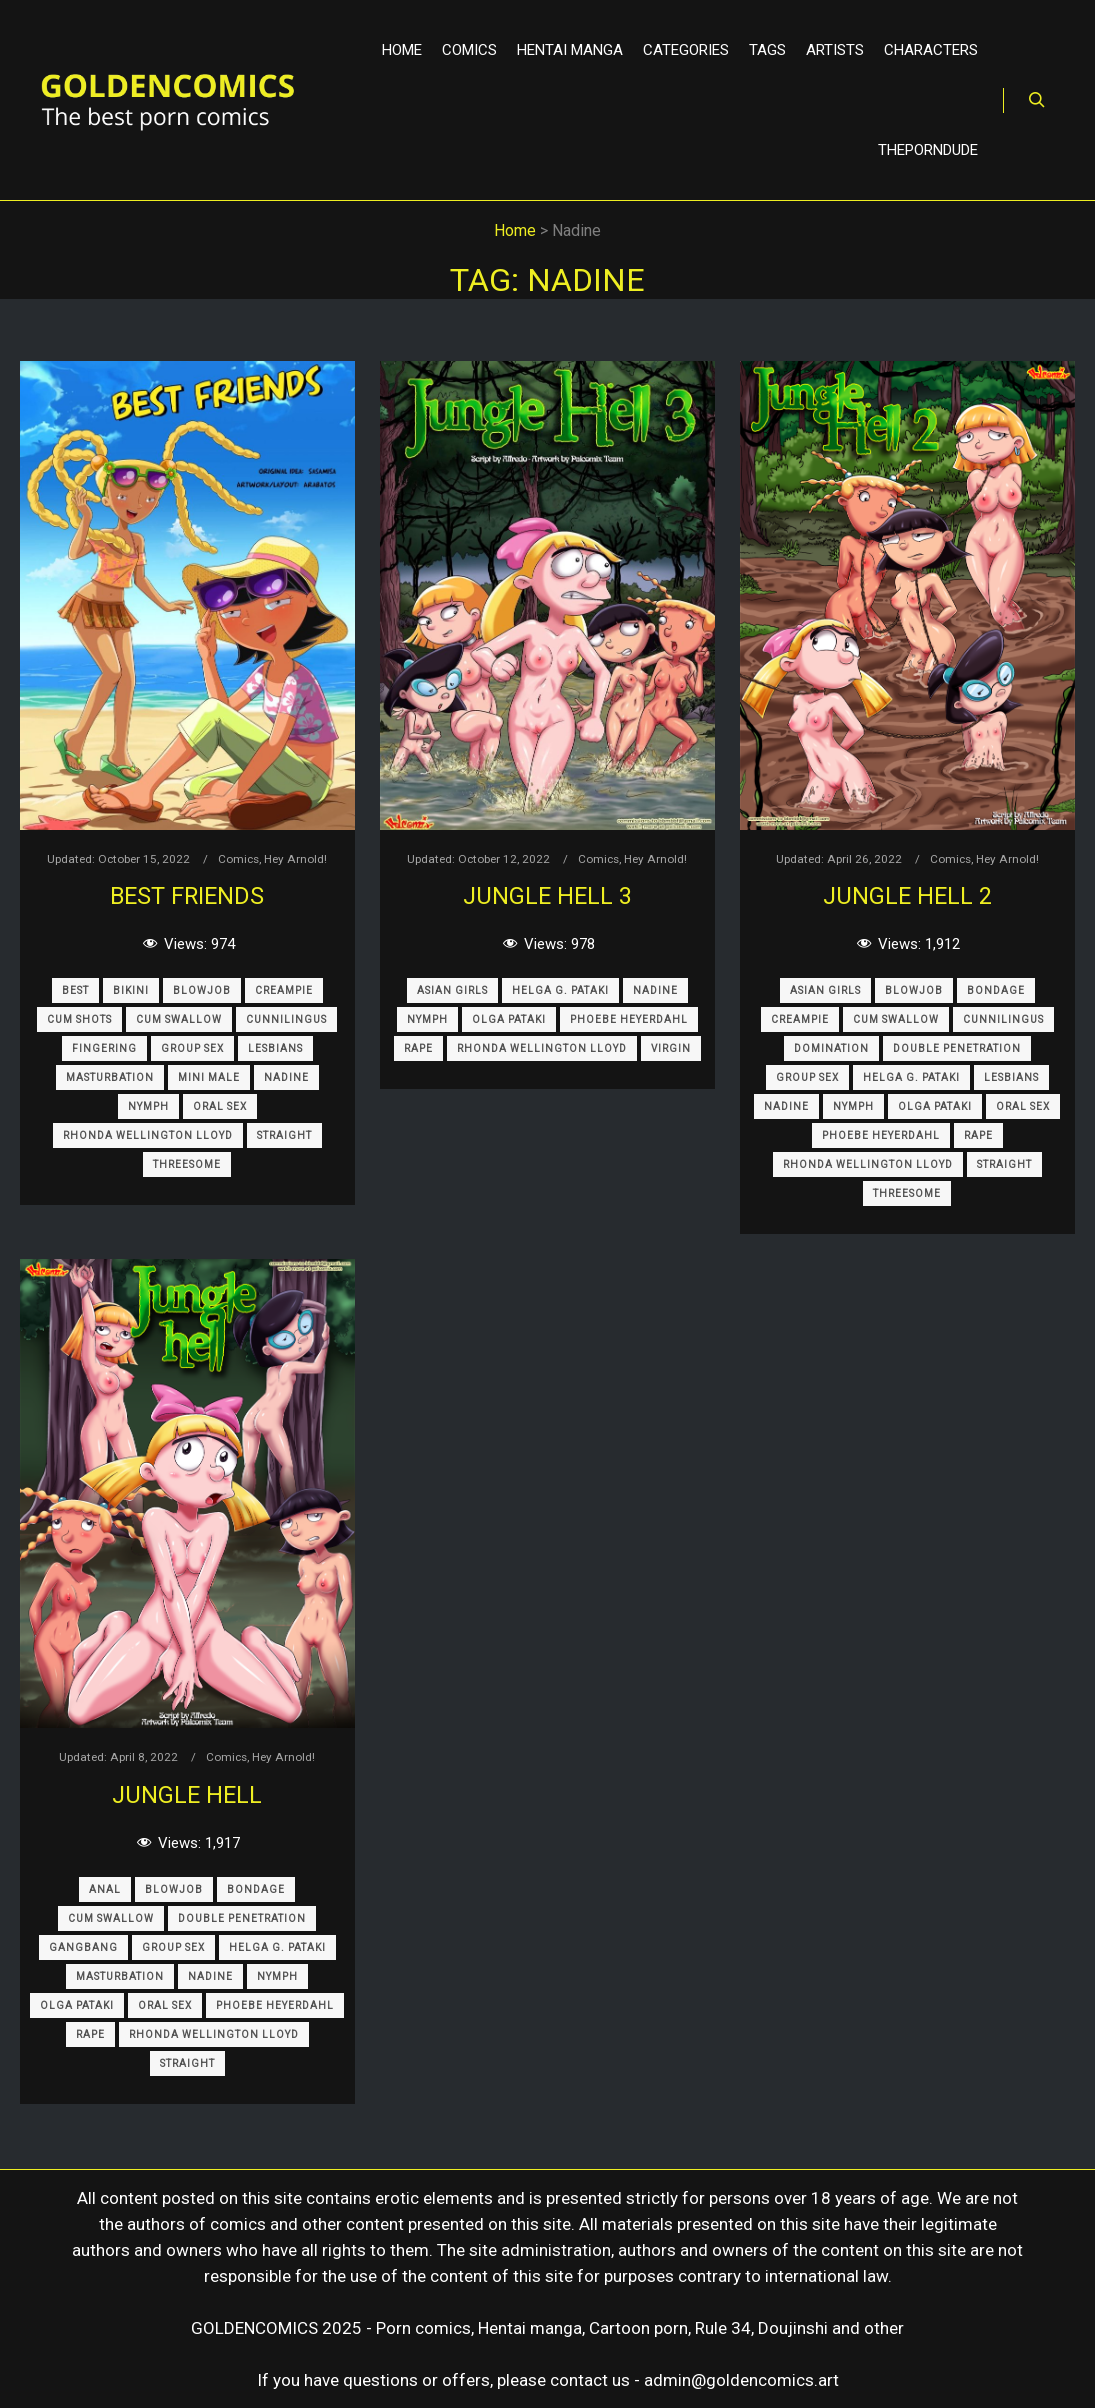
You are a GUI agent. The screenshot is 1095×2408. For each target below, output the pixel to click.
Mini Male (209, 1077)
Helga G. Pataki (560, 990)
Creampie (284, 990)
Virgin (671, 1048)
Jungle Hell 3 (547, 896)
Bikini (131, 990)
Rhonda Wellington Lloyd (148, 1135)
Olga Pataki (509, 1019)
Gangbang (83, 1947)
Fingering (104, 1048)
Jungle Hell (187, 1795)
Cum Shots (79, 1019)
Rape (418, 1048)
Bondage (996, 990)
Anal (105, 1889)
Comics (238, 859)
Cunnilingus (286, 1019)
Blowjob (202, 990)
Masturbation (110, 1077)
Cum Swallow (179, 1019)
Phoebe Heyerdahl (629, 1019)
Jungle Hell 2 (907, 896)
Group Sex (192, 1048)
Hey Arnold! (295, 859)
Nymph (148, 1106)
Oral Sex (220, 1106)
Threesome (187, 1164)
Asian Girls (452, 990)
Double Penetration (957, 1048)
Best (75, 990)
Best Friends (187, 896)
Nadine (286, 1077)
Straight (284, 1135)
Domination (831, 1048)
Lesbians (275, 1048)
